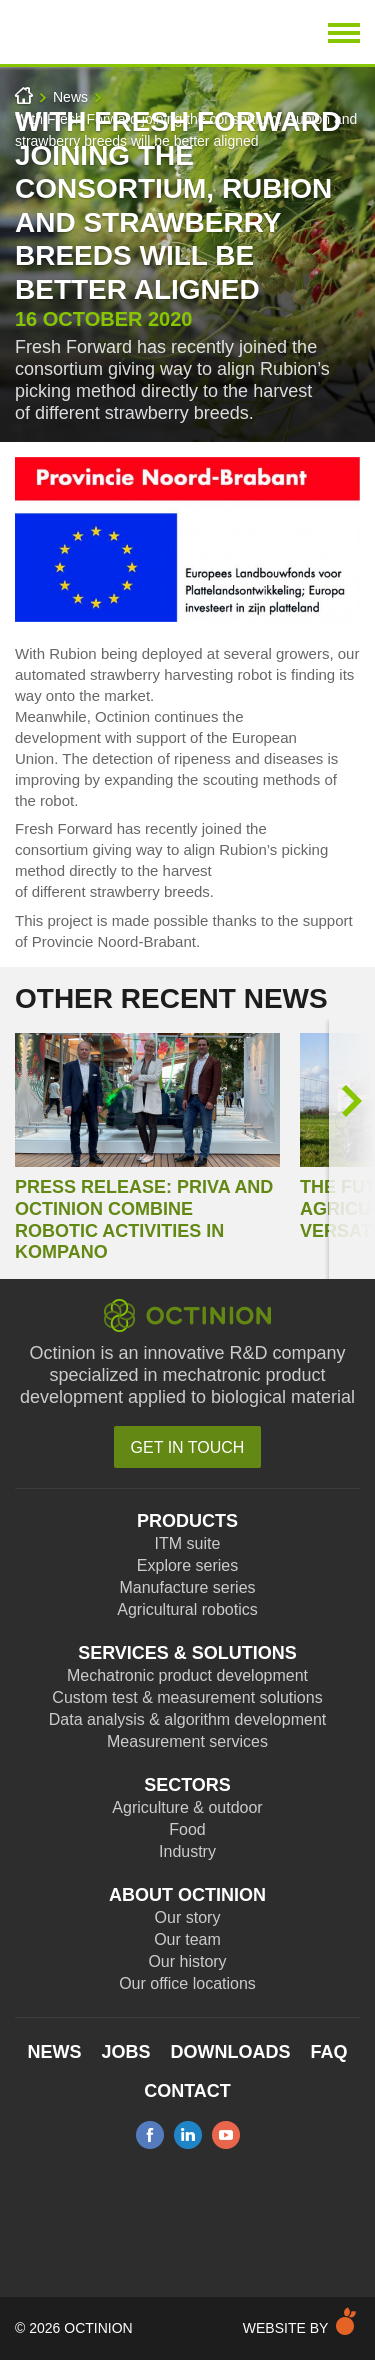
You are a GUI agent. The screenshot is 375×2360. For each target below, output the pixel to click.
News (70, 97)
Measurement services (187, 1741)
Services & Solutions (187, 1653)
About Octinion (187, 1895)
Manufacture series (187, 1587)
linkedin (188, 2135)
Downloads (231, 2052)
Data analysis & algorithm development (187, 1719)
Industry (187, 1851)
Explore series (187, 1565)
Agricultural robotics (187, 1609)
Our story (188, 1917)
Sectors (187, 1785)
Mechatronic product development (187, 1675)
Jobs (125, 2052)
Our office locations (187, 1983)
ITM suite (188, 1543)
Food (187, 1829)
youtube (226, 2135)
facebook (150, 2135)
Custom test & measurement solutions (187, 1697)
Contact (187, 2091)
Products (187, 1521)
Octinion (126, 32)
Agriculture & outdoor (187, 1807)
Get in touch (188, 1447)
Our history (187, 1961)
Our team (187, 1939)
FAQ (329, 2052)
